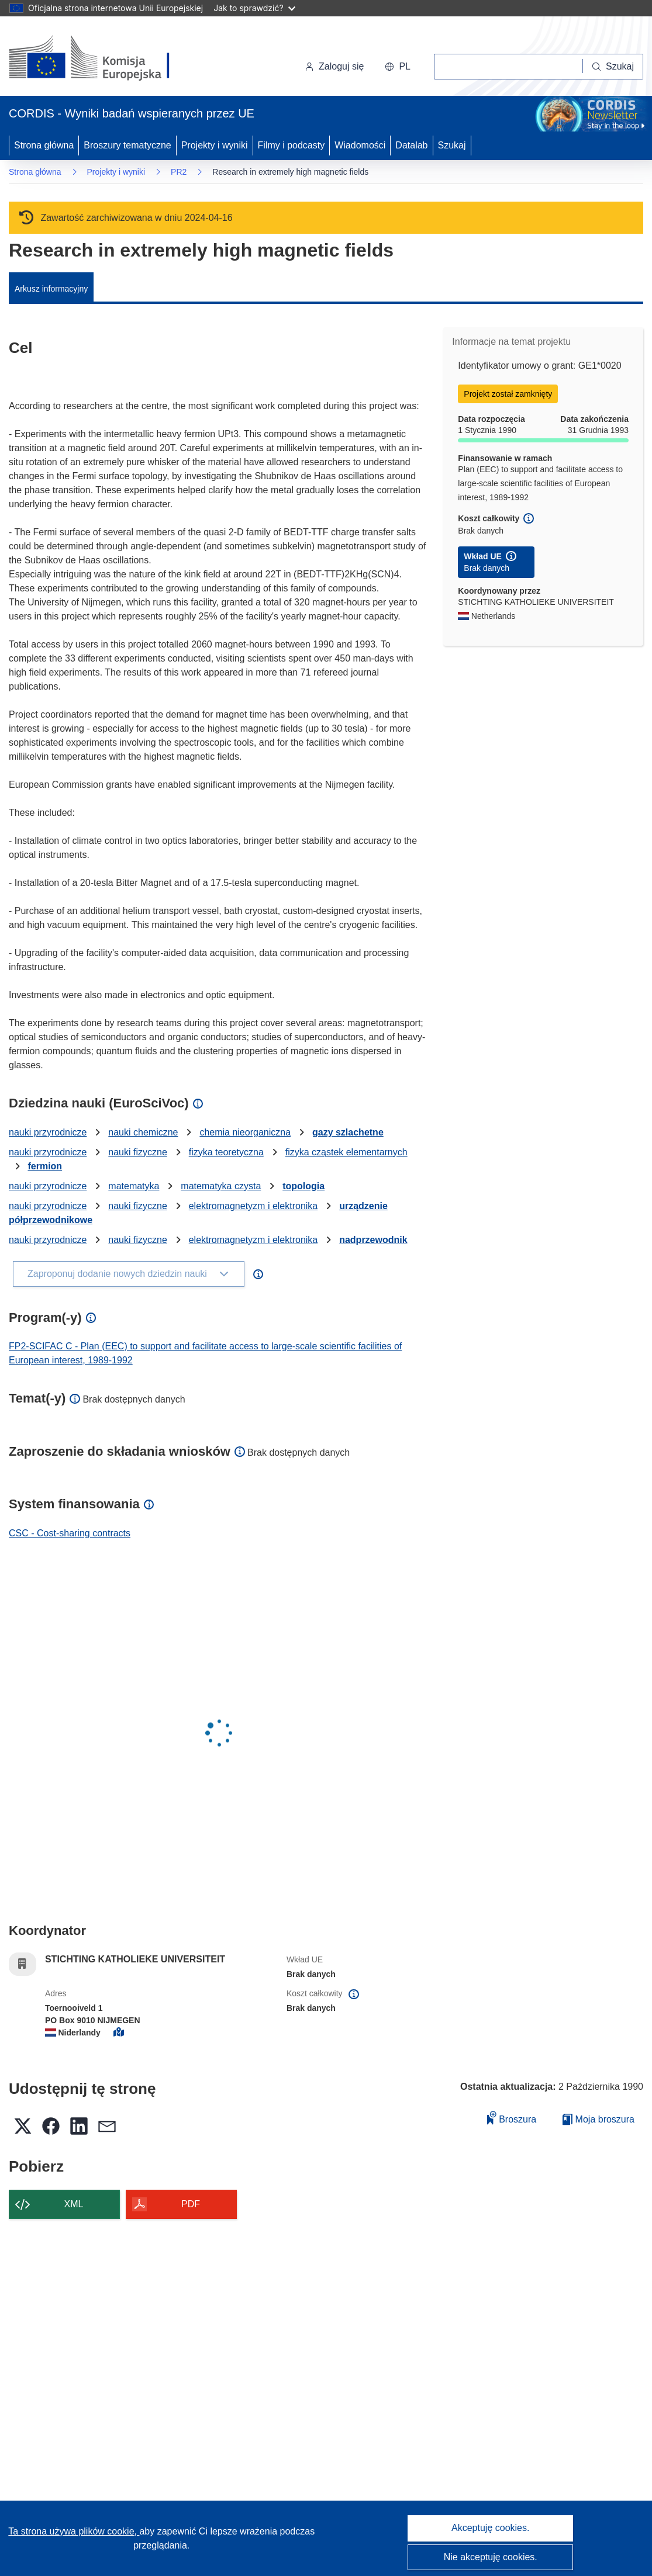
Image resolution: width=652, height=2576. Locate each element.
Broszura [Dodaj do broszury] (511, 2117)
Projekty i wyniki (214, 145)
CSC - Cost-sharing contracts (69, 1533)
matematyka (133, 1186)
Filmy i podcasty (291, 145)
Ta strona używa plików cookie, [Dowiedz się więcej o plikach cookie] (73, 2531)
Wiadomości (359, 145)
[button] (397, 66)
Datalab (411, 145)
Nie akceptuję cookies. (490, 2557)
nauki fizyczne (137, 1152)
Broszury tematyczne (127, 145)
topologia (303, 1186)
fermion (44, 1166)
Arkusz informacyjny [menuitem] (51, 288)
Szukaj (452, 145)
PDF (190, 2204)
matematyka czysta (221, 1186)
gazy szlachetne (348, 1132)
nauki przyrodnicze (48, 1132)
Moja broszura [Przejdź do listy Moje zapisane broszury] (598, 2119)
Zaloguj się (334, 66)
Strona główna (44, 145)
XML (74, 2204)
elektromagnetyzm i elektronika (253, 1206)
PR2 (179, 171)
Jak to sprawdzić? (254, 8)
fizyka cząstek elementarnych (346, 1152)
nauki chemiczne (143, 1132)
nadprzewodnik (373, 1240)
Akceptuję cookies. (490, 2528)
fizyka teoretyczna (226, 1152)
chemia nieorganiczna (245, 1132)
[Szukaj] (613, 66)
